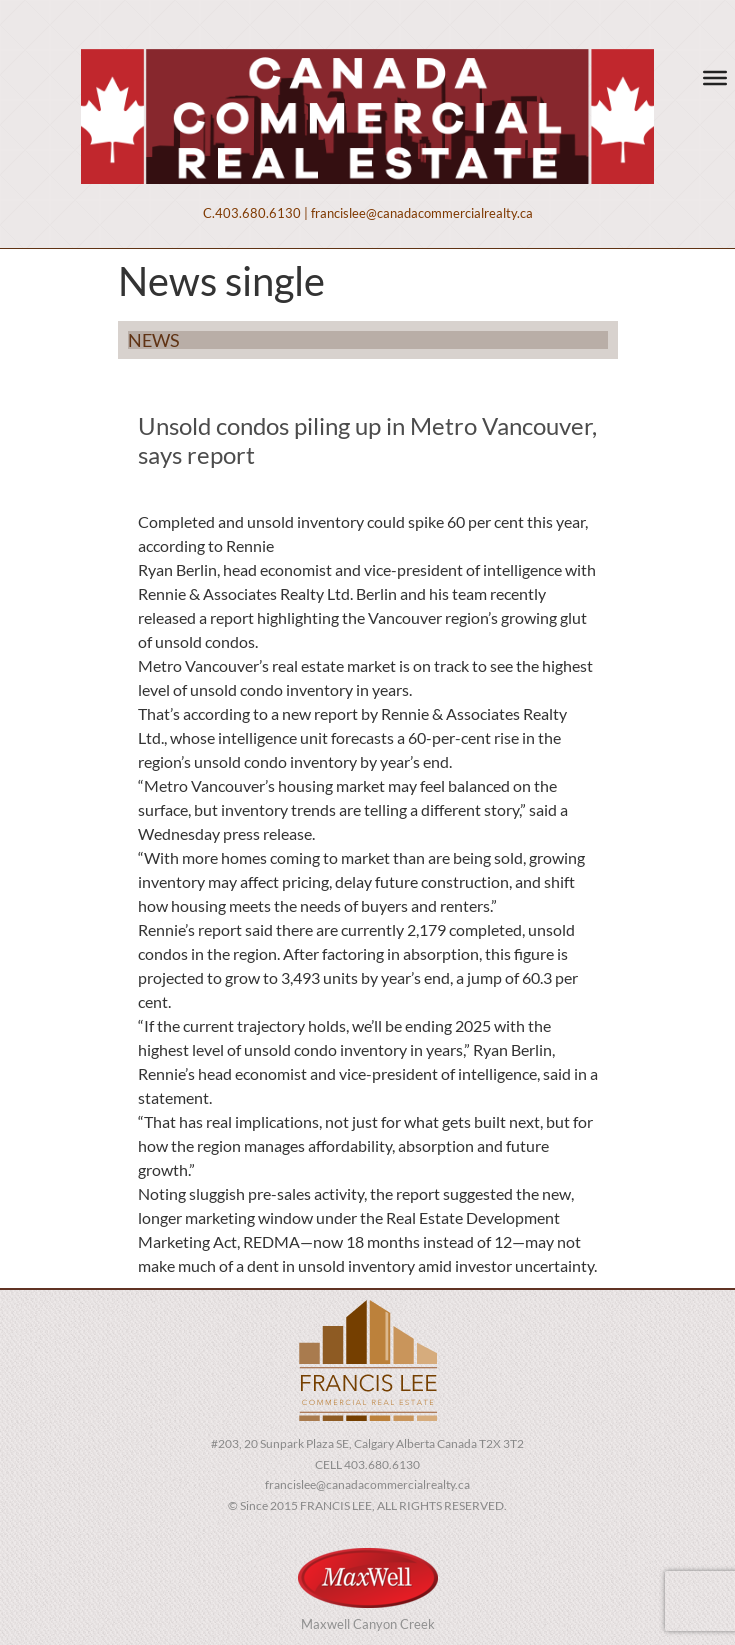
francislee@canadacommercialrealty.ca (422, 213)
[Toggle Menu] (715, 78)
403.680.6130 (258, 213)
